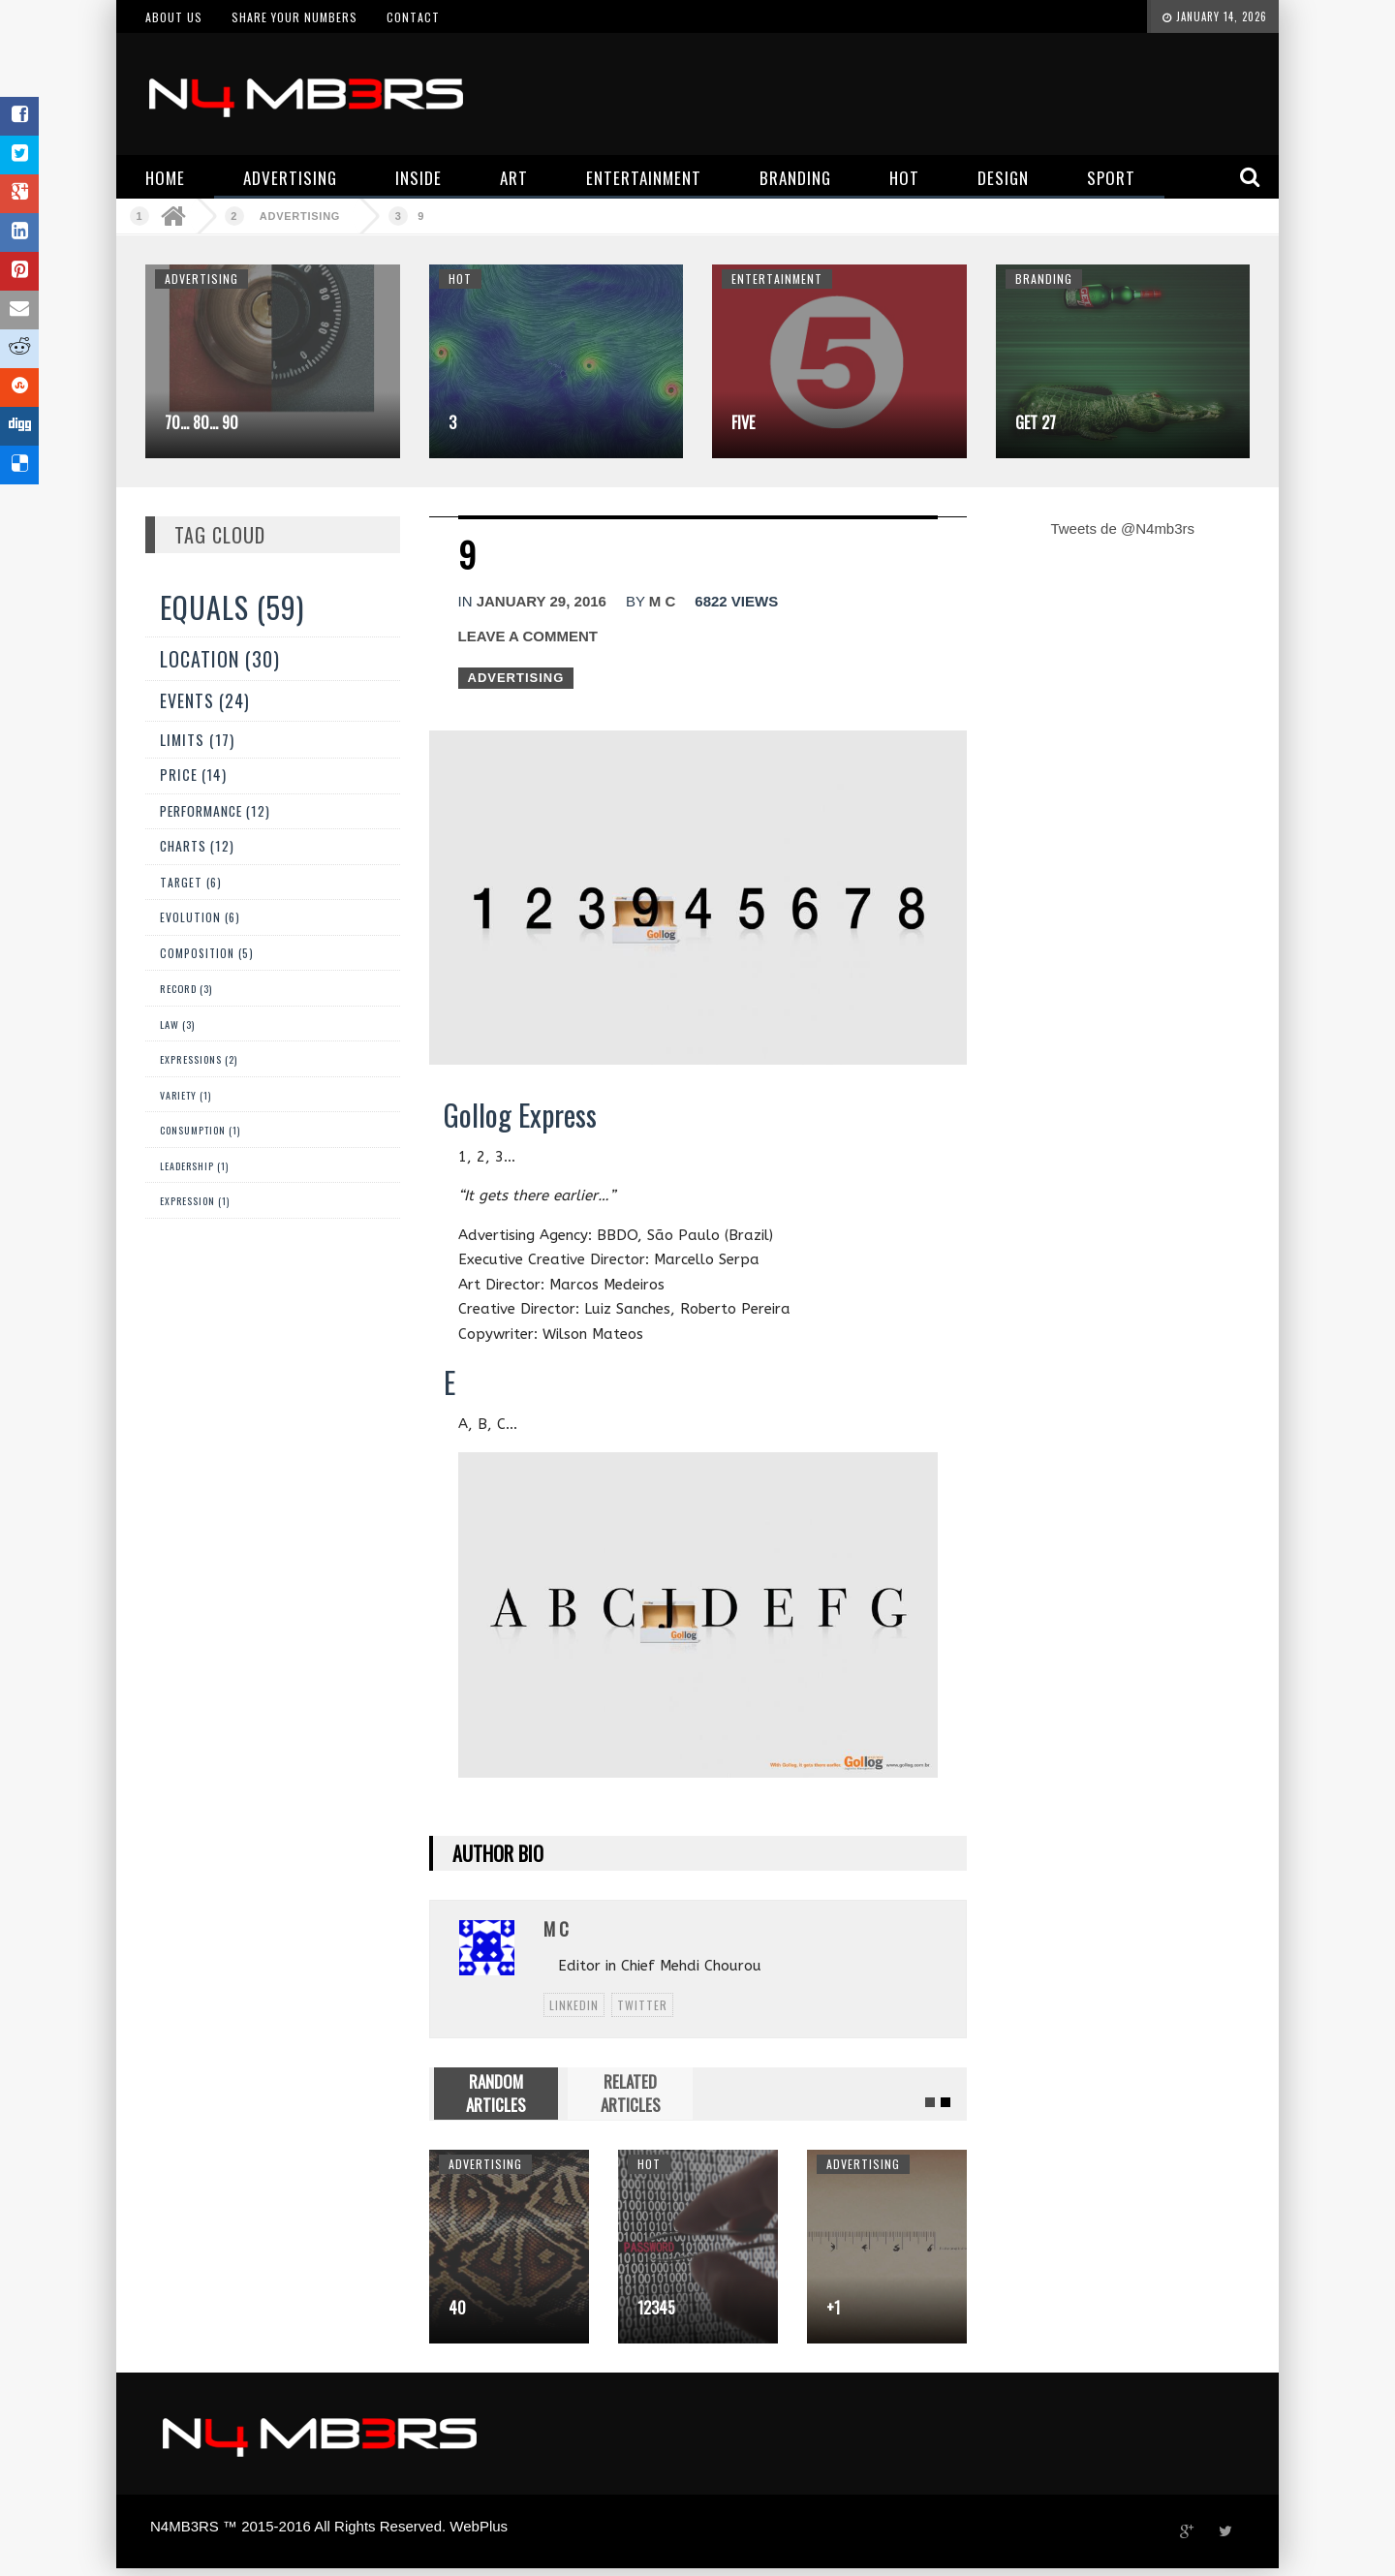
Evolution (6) (200, 917)
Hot (460, 278)
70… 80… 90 (201, 422)
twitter (642, 2005)
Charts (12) (197, 845)
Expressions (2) (198, 1059)
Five (743, 422)
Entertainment (776, 278)
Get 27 (1035, 422)
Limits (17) (197, 739)
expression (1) (195, 1201)
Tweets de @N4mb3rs (1122, 528)
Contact (413, 17)
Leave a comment (528, 636)
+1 (833, 2307)
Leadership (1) (194, 1166)
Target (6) (191, 882)
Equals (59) (232, 607)
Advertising (300, 216)
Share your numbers (294, 17)
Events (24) (205, 700)
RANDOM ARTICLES (496, 2093)
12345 (656, 2307)
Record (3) (186, 988)
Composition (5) (207, 953)
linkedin (574, 2005)
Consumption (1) (200, 1130)
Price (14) (193, 774)
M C (662, 601)
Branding (1043, 278)
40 (457, 2307)
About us (173, 17)
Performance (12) (215, 811)
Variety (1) (185, 1095)
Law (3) (177, 1024)
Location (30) (220, 658)
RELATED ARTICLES (631, 2093)
